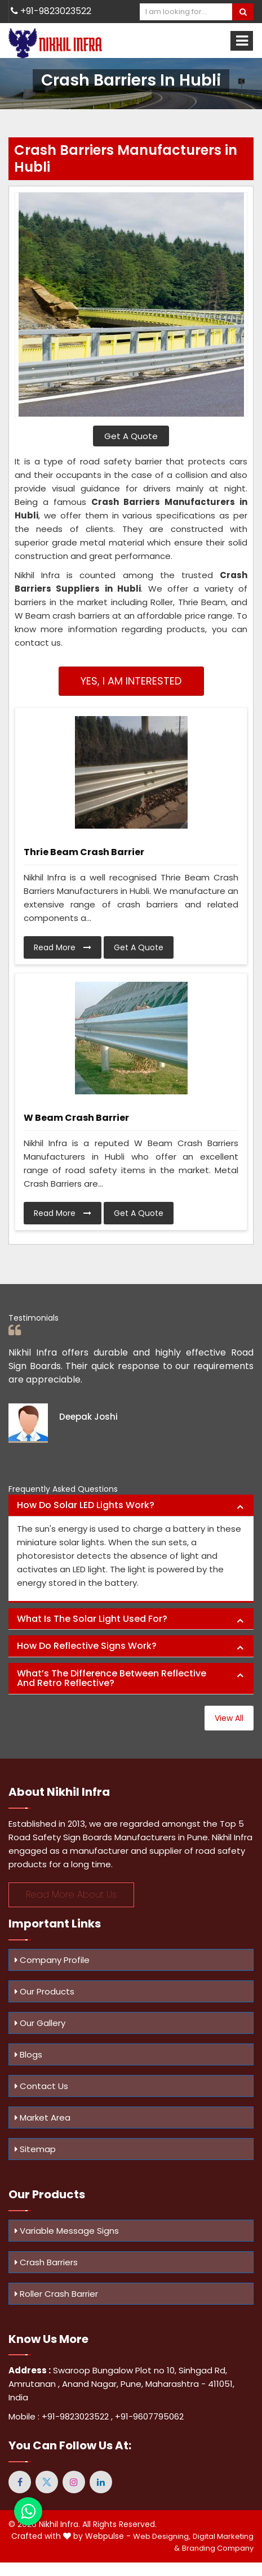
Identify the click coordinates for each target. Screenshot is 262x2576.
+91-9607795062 (149, 2416)
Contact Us (41, 2086)
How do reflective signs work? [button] (87, 1645)
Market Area (42, 2117)
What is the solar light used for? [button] (92, 1618)
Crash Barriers (46, 2262)
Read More (62, 947)
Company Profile (52, 1960)
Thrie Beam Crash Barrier (84, 852)
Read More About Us (71, 1894)
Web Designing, (161, 2536)
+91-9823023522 (51, 11)
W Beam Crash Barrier (76, 1117)
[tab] (131, 1506)
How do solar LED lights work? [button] (85, 1505)
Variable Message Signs (67, 2231)
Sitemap (35, 2149)
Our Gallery (40, 2023)
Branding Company (218, 2548)
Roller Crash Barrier (56, 2294)
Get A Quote (131, 436)
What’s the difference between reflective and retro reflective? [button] (111, 1678)
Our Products (44, 1991)
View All (229, 1718)
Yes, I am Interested (131, 681)
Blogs (28, 2054)
